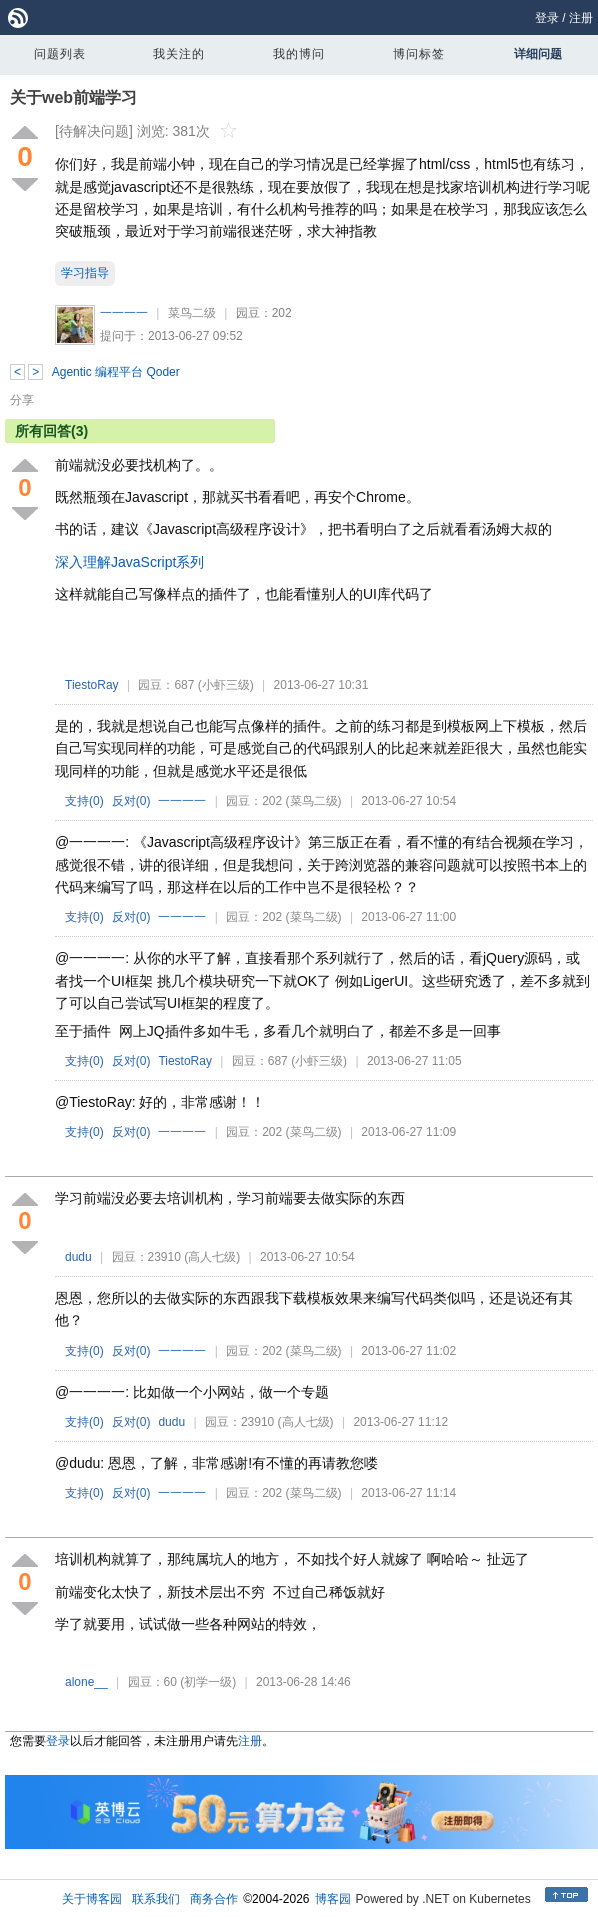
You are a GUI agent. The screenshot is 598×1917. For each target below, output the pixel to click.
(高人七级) (212, 1257)
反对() (131, 801)
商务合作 (214, 1899)
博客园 (333, 1899)
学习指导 (85, 273)
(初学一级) (208, 1682)
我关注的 (179, 54)
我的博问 (299, 54)
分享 (22, 400)
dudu (78, 1257)
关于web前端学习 (73, 97)
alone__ (86, 1682)
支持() (84, 801)
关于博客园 (92, 1899)
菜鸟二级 (192, 313)
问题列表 (60, 54)
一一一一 (124, 313)
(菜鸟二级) (314, 801)
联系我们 (156, 1899)
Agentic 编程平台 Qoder (116, 372)
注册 (581, 18)
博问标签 (419, 54)
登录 (547, 18)
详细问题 (538, 54)
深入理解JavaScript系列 (129, 562)
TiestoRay (92, 685)
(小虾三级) (226, 685)
